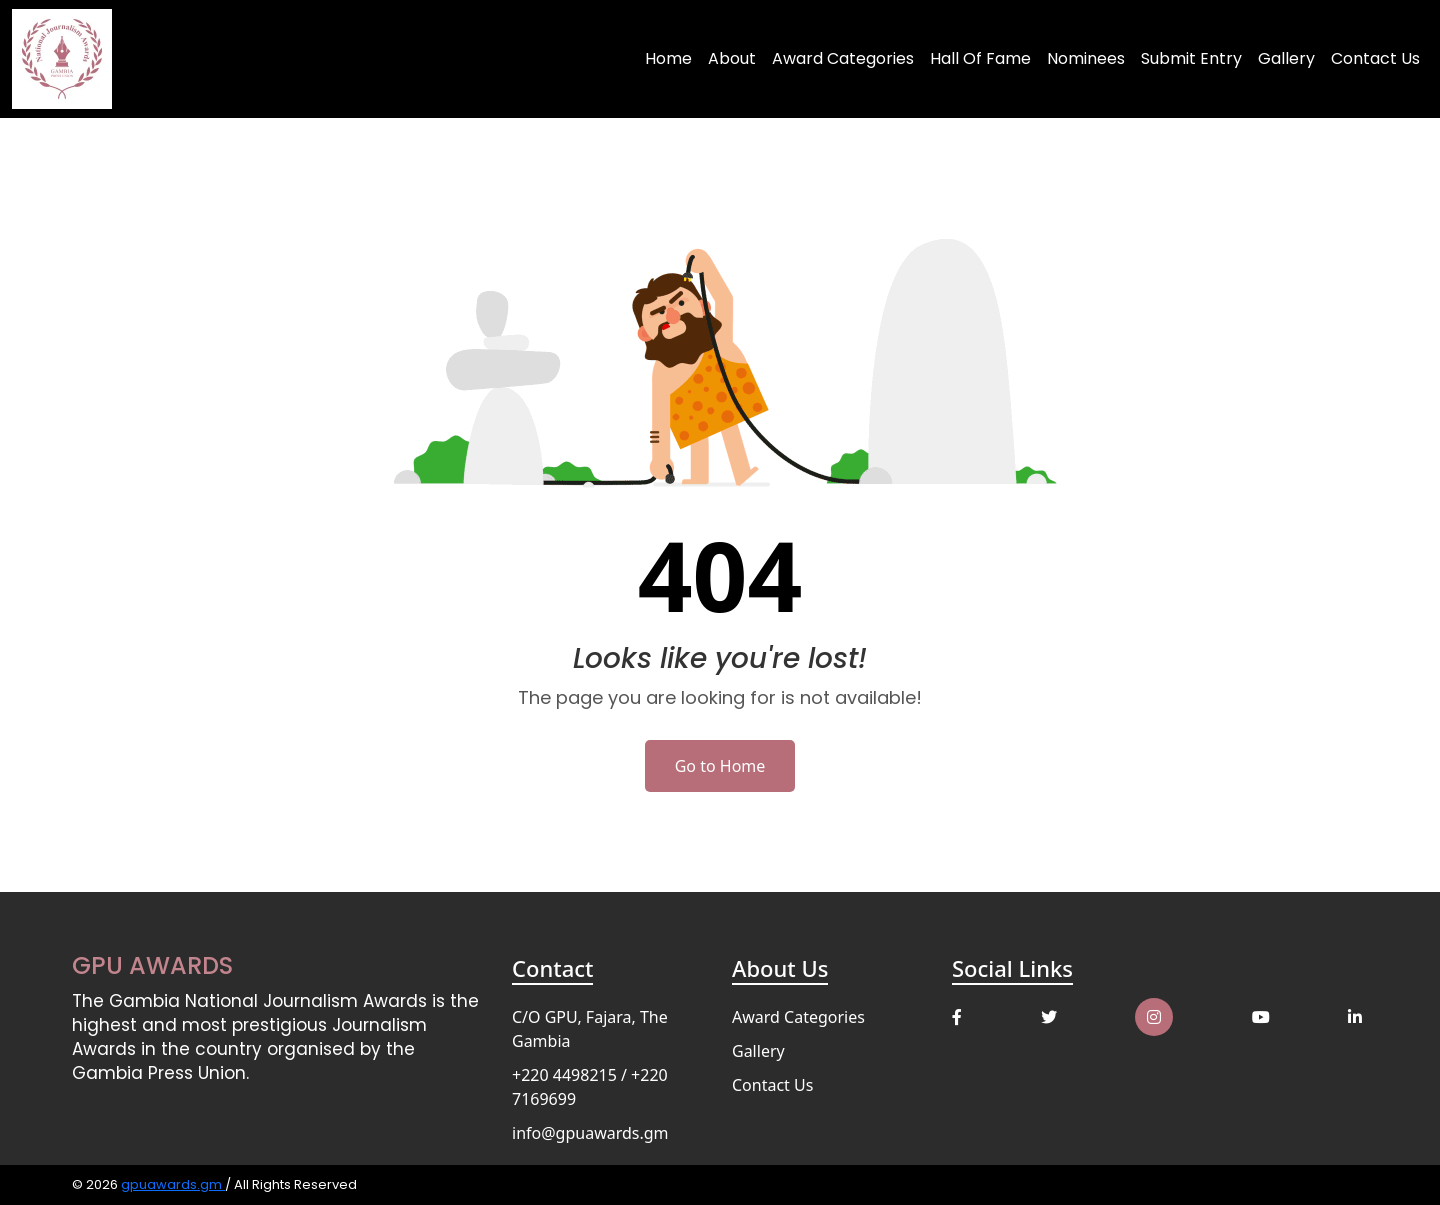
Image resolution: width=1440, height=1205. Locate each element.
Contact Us (1375, 58)
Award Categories (843, 58)
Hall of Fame (980, 58)
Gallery (1286, 58)
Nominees (1086, 58)
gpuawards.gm (173, 1184)
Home (668, 58)
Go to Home (720, 766)
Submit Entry (1191, 58)
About (732, 58)
